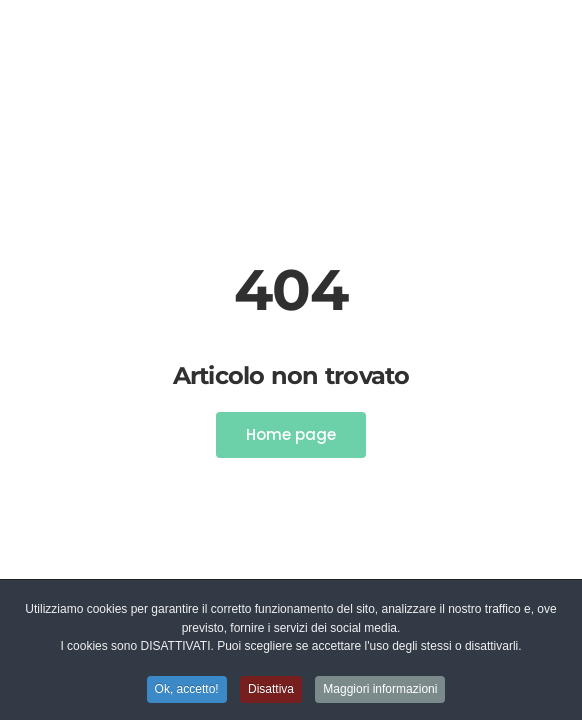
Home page (291, 434)
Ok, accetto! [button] (187, 690)
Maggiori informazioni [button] (380, 690)
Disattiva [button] (271, 690)
